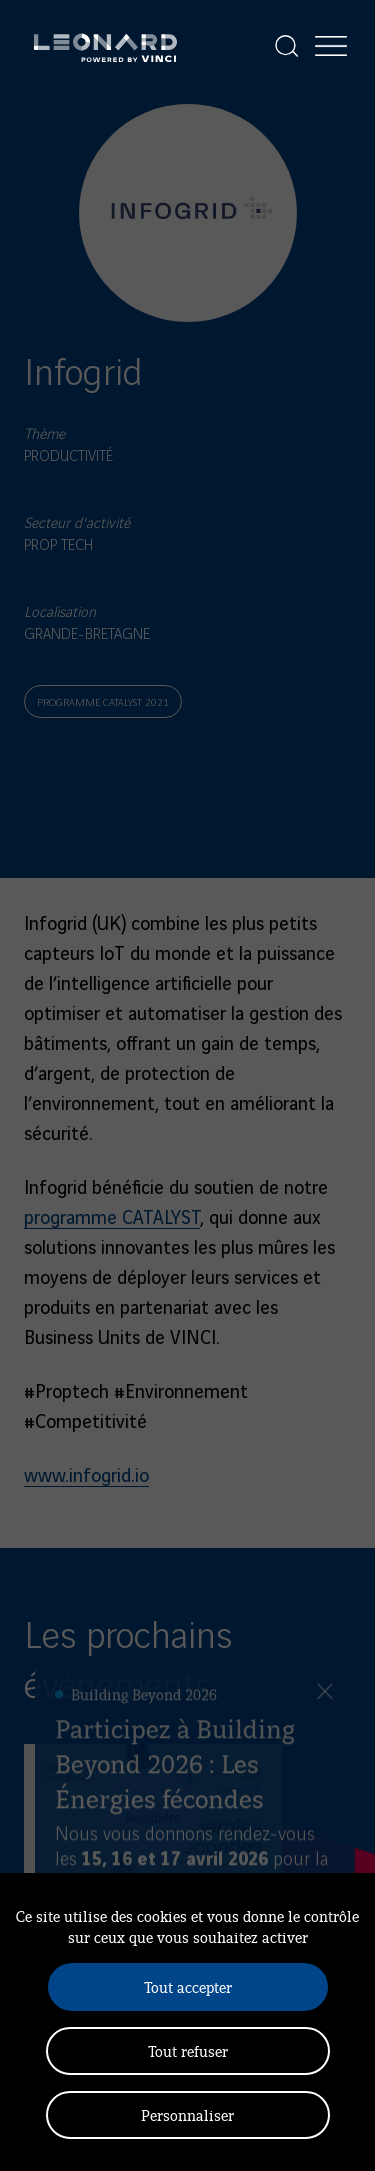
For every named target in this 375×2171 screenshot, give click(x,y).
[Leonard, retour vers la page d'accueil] (105, 46)
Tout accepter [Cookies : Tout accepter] (188, 1986)
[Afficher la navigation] (331, 46)
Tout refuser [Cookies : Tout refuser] (188, 2050)
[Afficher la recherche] (287, 46)
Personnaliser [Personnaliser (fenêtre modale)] (187, 2114)
